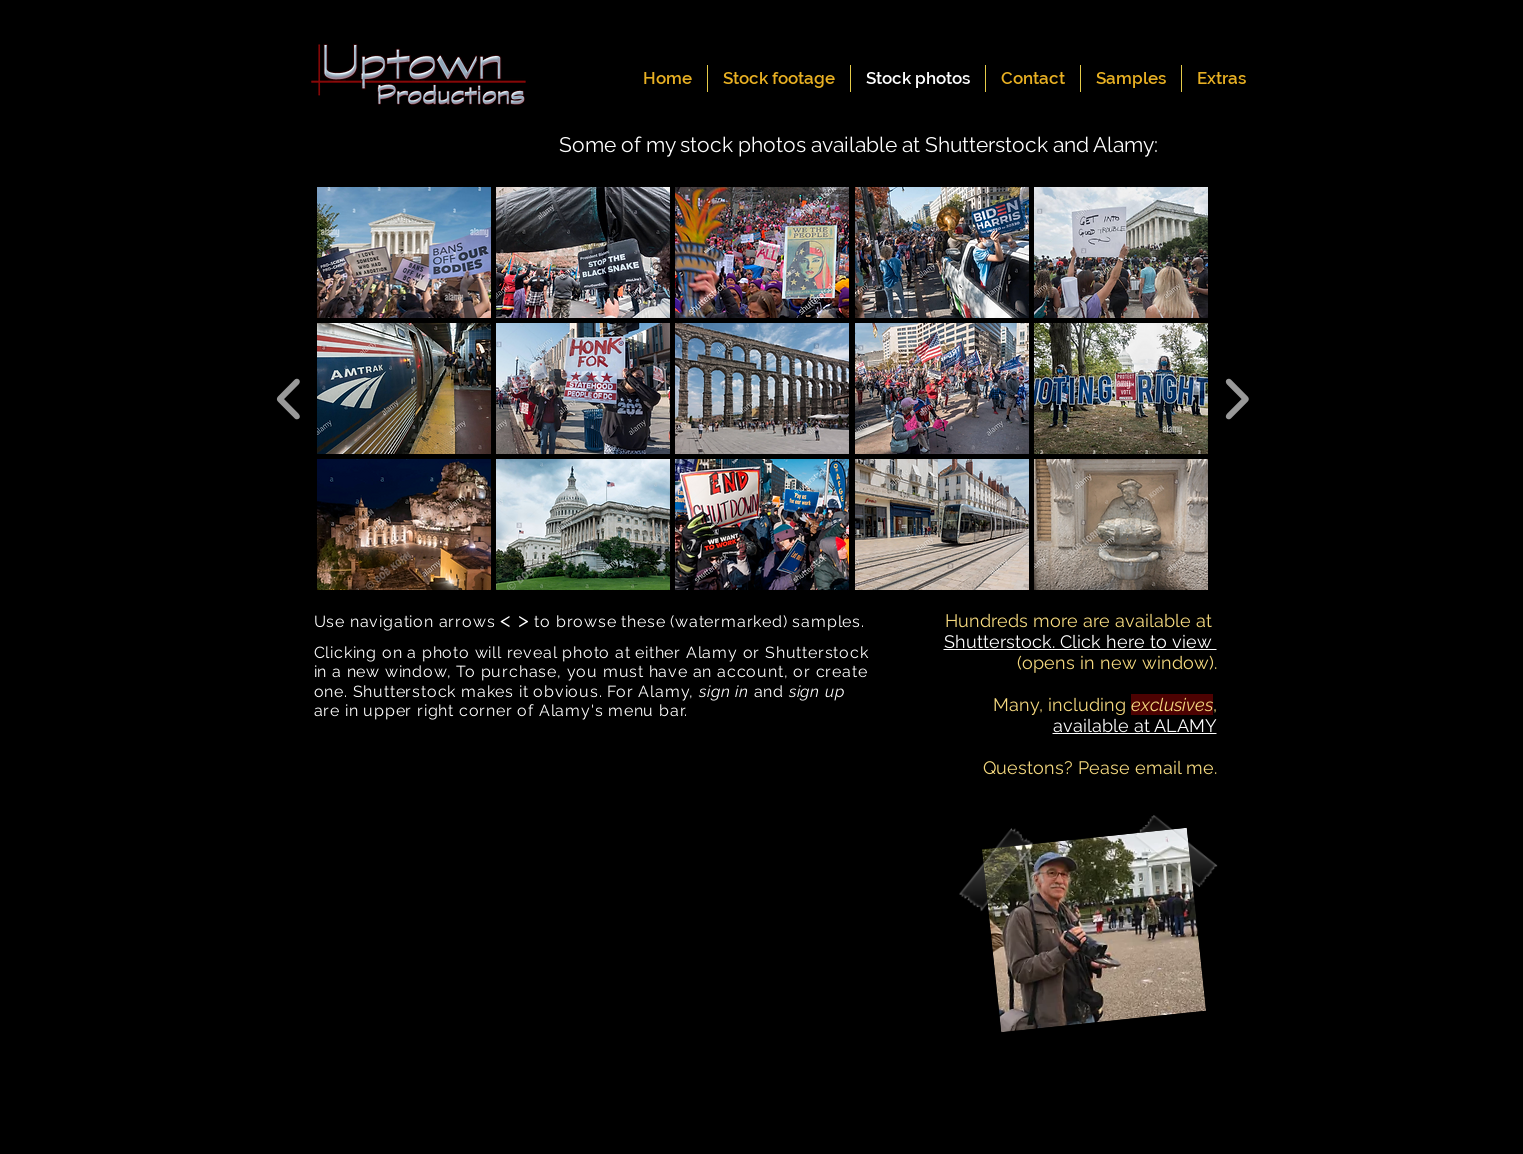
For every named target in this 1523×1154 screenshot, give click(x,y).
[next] (1236, 396)
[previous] (289, 396)
